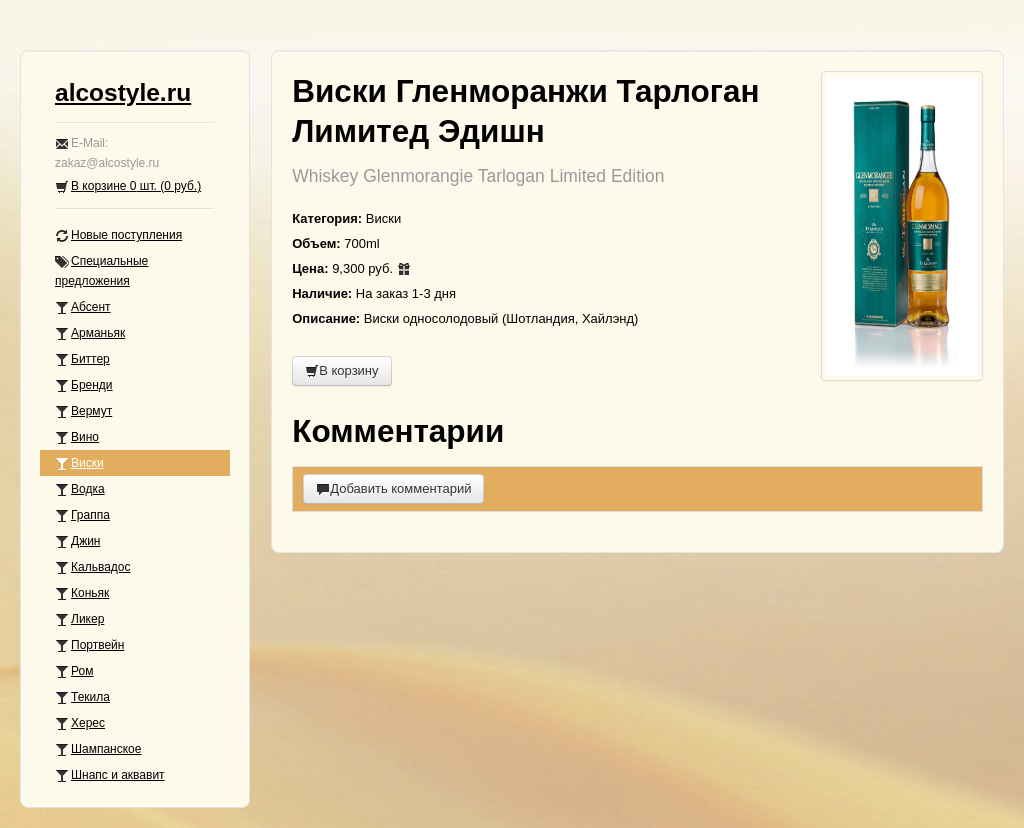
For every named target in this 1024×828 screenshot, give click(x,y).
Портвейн (89, 645)
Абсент (83, 307)
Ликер (79, 619)
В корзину (341, 370)
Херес (80, 723)
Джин (77, 541)
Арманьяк (90, 333)
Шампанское (98, 749)
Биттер (82, 359)
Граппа (82, 515)
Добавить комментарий (393, 488)
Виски (79, 463)
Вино (77, 437)
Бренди (84, 385)
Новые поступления (118, 235)
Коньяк (82, 593)
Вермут (83, 411)
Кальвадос (93, 567)
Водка (80, 489)
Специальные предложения (101, 271)
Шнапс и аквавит (110, 775)
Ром (74, 671)
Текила (82, 697)
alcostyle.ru (123, 92)
